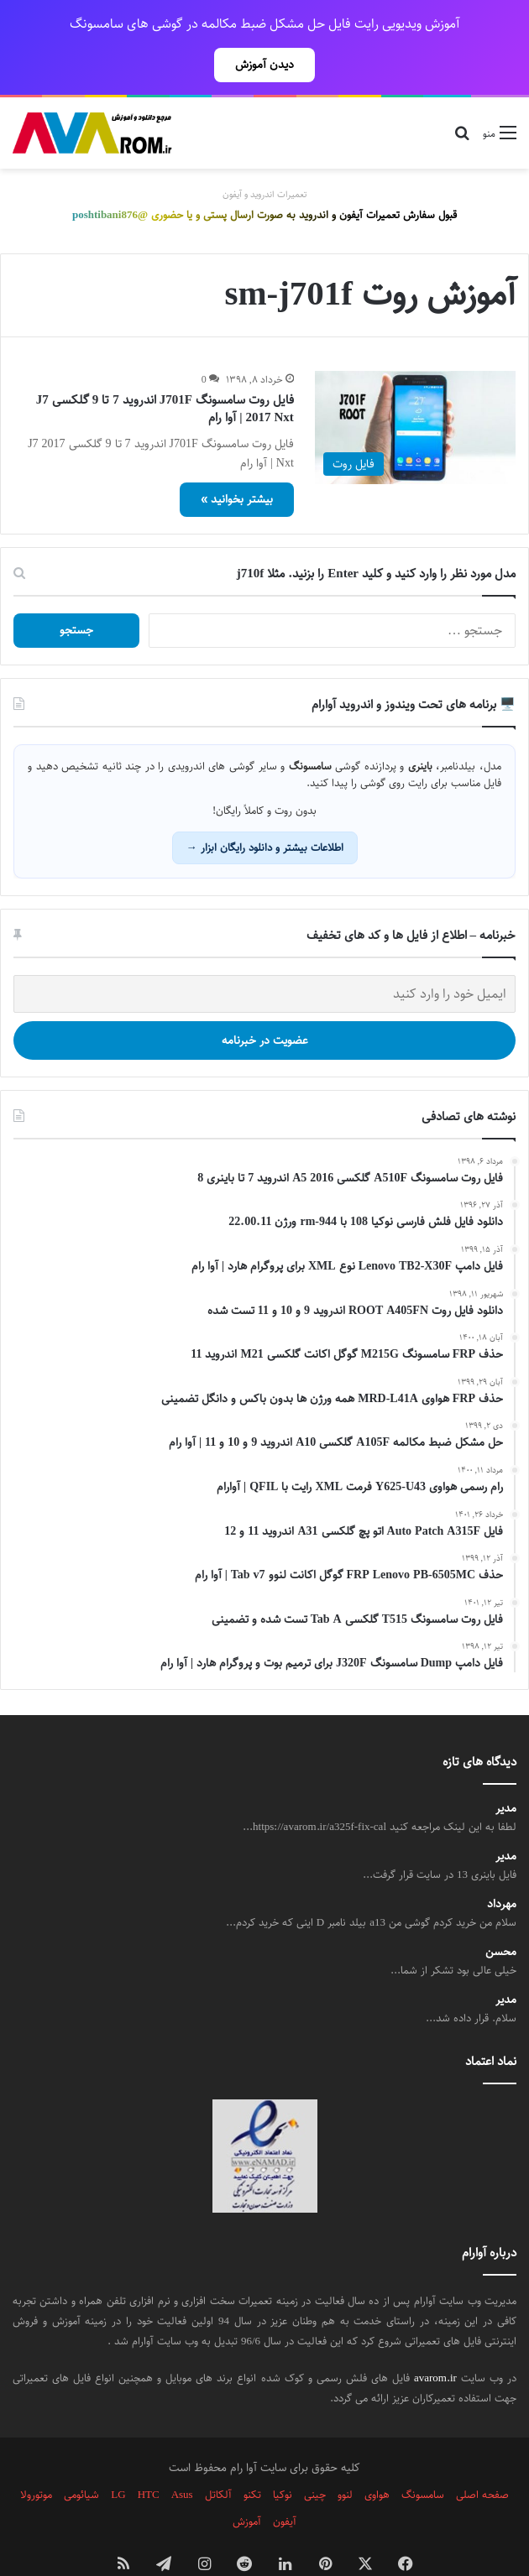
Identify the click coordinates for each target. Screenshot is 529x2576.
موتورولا (36, 2457)
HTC (149, 2457)
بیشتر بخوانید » (237, 462)
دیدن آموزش (264, 64)
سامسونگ (422, 2457)
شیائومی (81, 2457)
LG (118, 2457)
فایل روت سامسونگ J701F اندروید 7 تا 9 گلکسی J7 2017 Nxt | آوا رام (165, 371)
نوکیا (282, 2457)
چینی (315, 2457)
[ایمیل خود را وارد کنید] (264, 957)
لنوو (345, 2457)
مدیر (505, 1772)
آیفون (284, 2484)
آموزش (247, 2484)
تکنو (252, 2457)
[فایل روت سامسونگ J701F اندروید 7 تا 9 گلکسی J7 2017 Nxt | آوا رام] (415, 390)
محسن (500, 1915)
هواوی (377, 2457)
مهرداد (501, 1867)
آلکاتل (218, 2457)
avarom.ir (435, 2341)
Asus (182, 2457)
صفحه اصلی (482, 2457)
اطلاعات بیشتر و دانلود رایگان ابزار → (264, 810)
